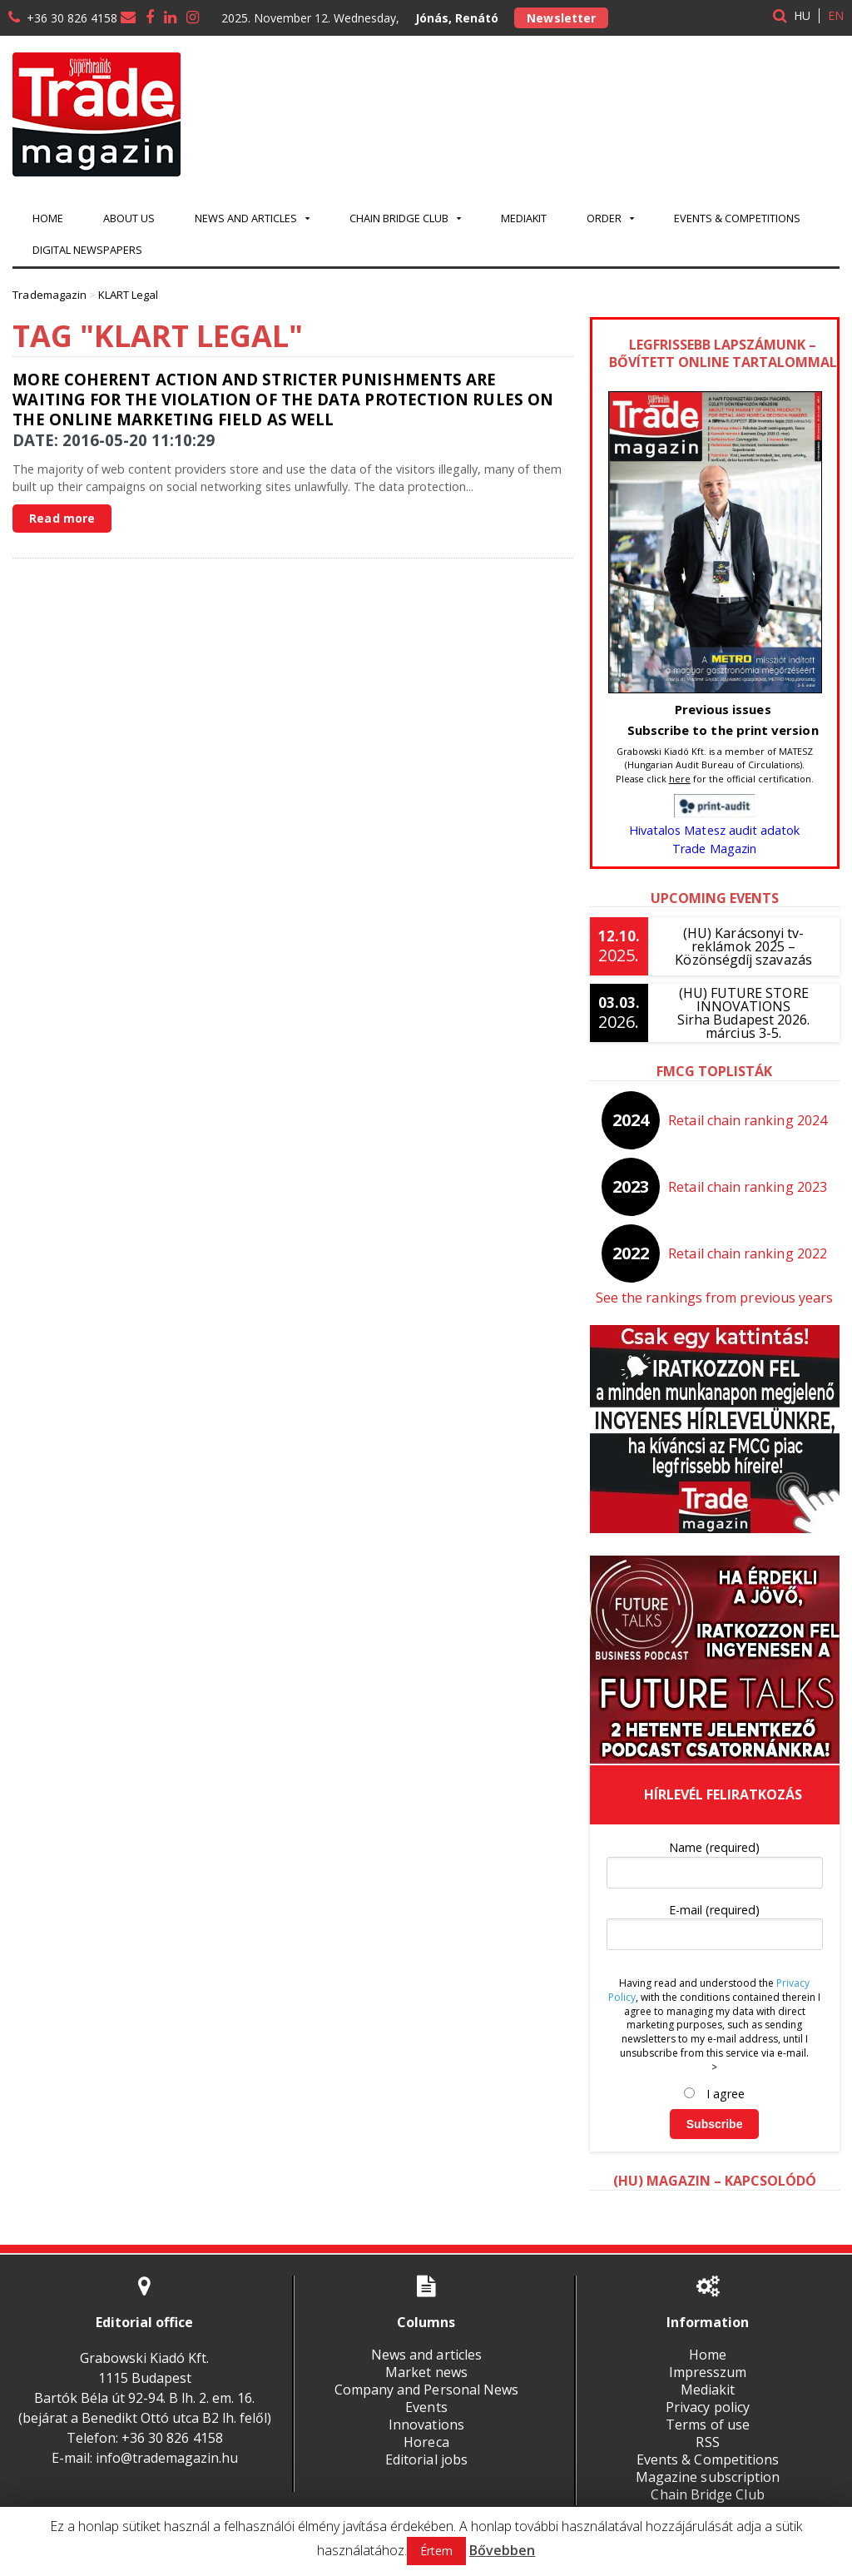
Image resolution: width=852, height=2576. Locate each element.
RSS (708, 2442)
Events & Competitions (737, 218)
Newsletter (561, 18)
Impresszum (707, 2372)
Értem (436, 2551)
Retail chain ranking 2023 (747, 1187)
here (680, 778)
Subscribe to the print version (723, 730)
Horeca (426, 2442)
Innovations (426, 2424)
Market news (426, 2372)
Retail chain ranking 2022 (747, 1253)
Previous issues (722, 709)
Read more (61, 518)
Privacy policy (708, 2407)
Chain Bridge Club (707, 2494)
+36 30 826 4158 (72, 18)
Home (47, 218)
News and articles (426, 2354)
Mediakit (524, 218)
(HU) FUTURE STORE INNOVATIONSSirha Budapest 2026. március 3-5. (744, 1013)
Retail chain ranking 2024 (747, 1120)
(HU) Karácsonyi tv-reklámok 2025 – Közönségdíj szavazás (743, 946)
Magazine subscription (708, 2477)
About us (129, 218)
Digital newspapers (87, 249)
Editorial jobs (426, 2459)
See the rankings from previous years (714, 1297)
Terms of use (708, 2424)
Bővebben (502, 2550)
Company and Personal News (426, 2389)
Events (426, 2407)
